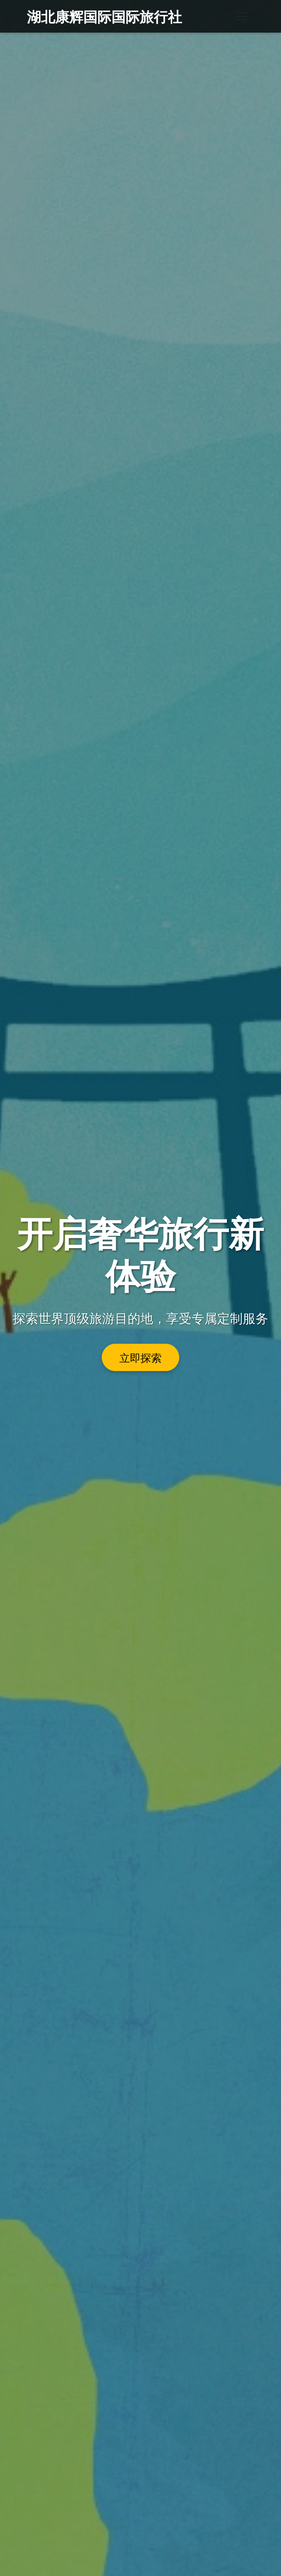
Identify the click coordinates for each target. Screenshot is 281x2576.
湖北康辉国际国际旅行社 (104, 16)
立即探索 (140, 1357)
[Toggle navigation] (241, 16)
